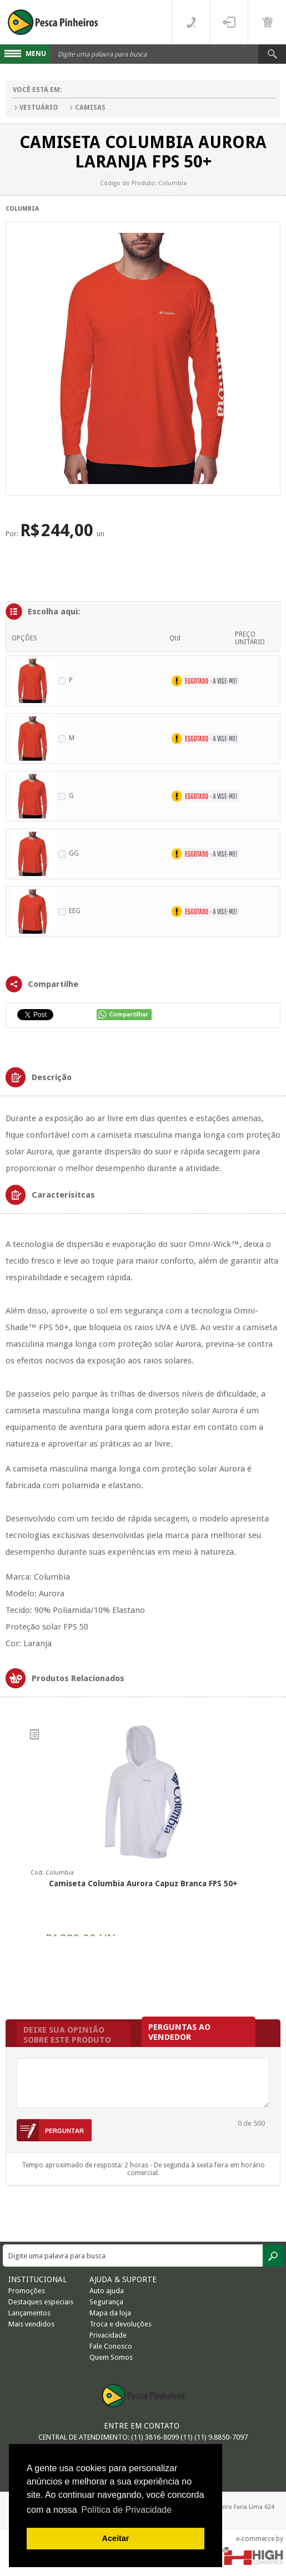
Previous (12, 1841)
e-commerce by (259, 2539)
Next (273, 1841)
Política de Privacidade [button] (126, 2509)
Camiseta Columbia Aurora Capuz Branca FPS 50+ (143, 1883)
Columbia (22, 208)
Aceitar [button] (115, 2538)
